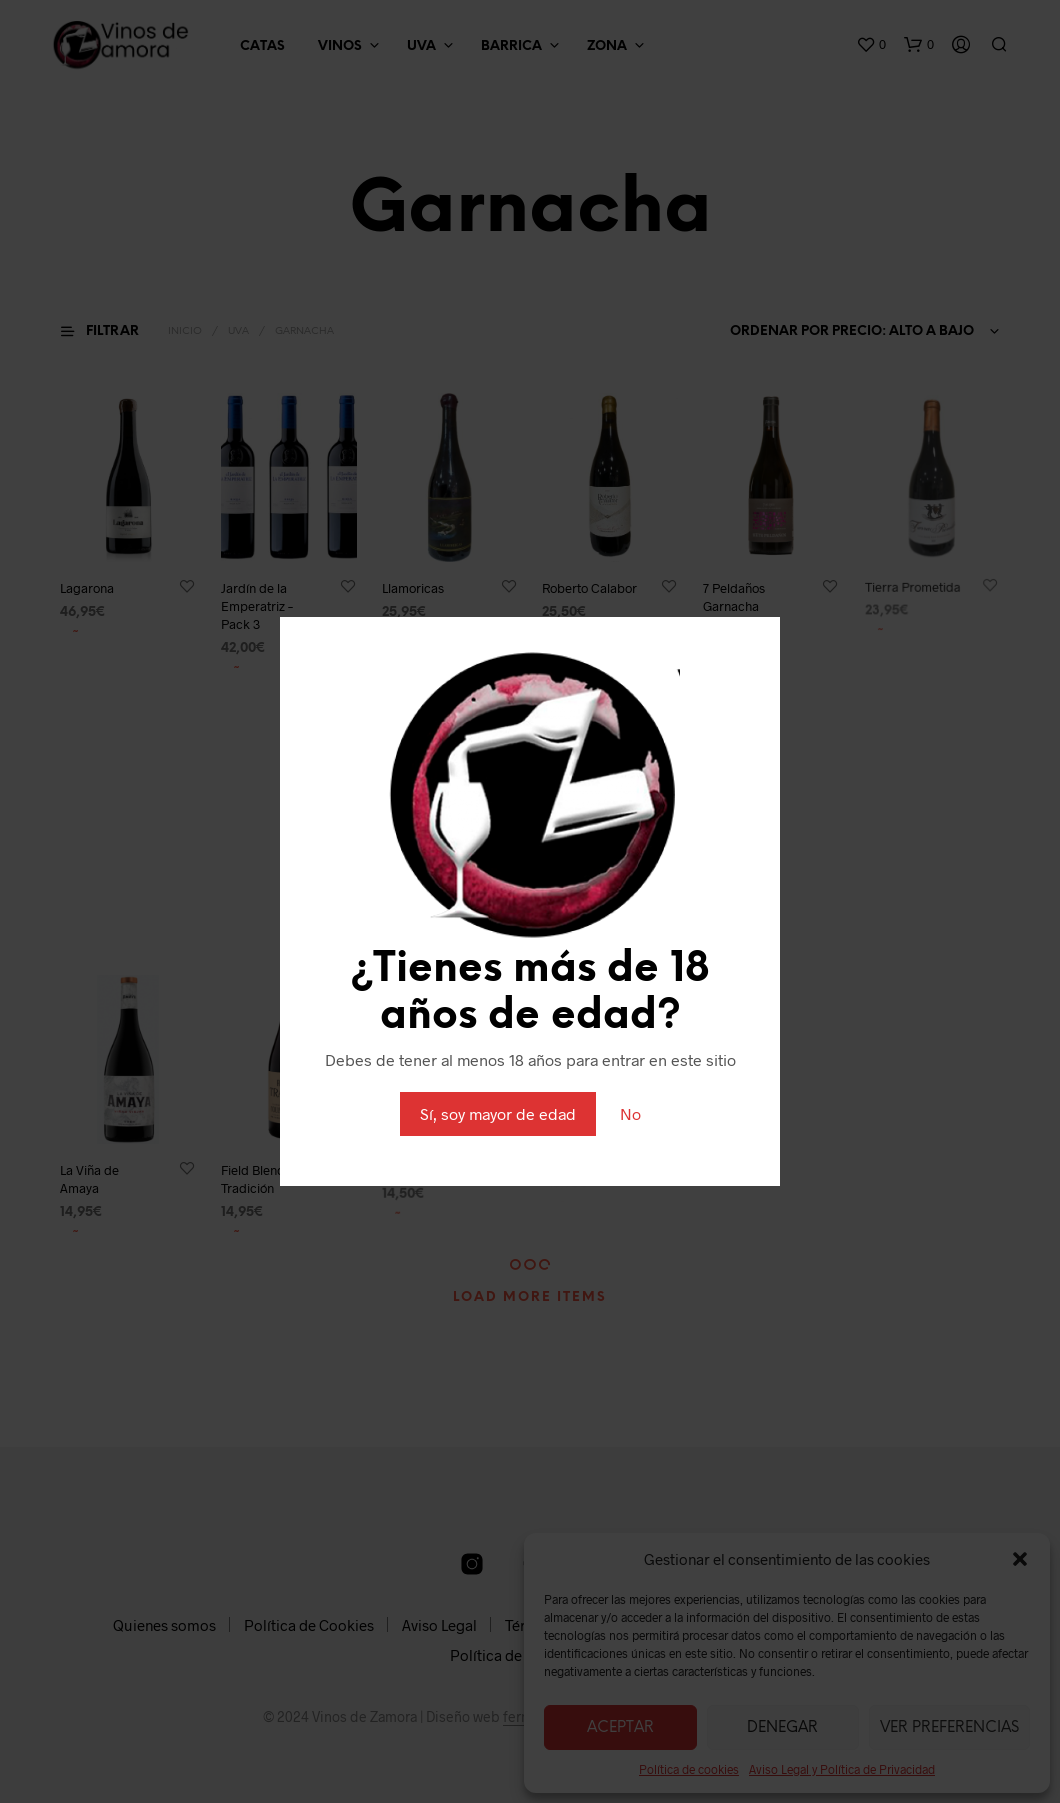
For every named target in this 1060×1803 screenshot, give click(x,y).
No (630, 1113)
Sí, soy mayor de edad (498, 1113)
